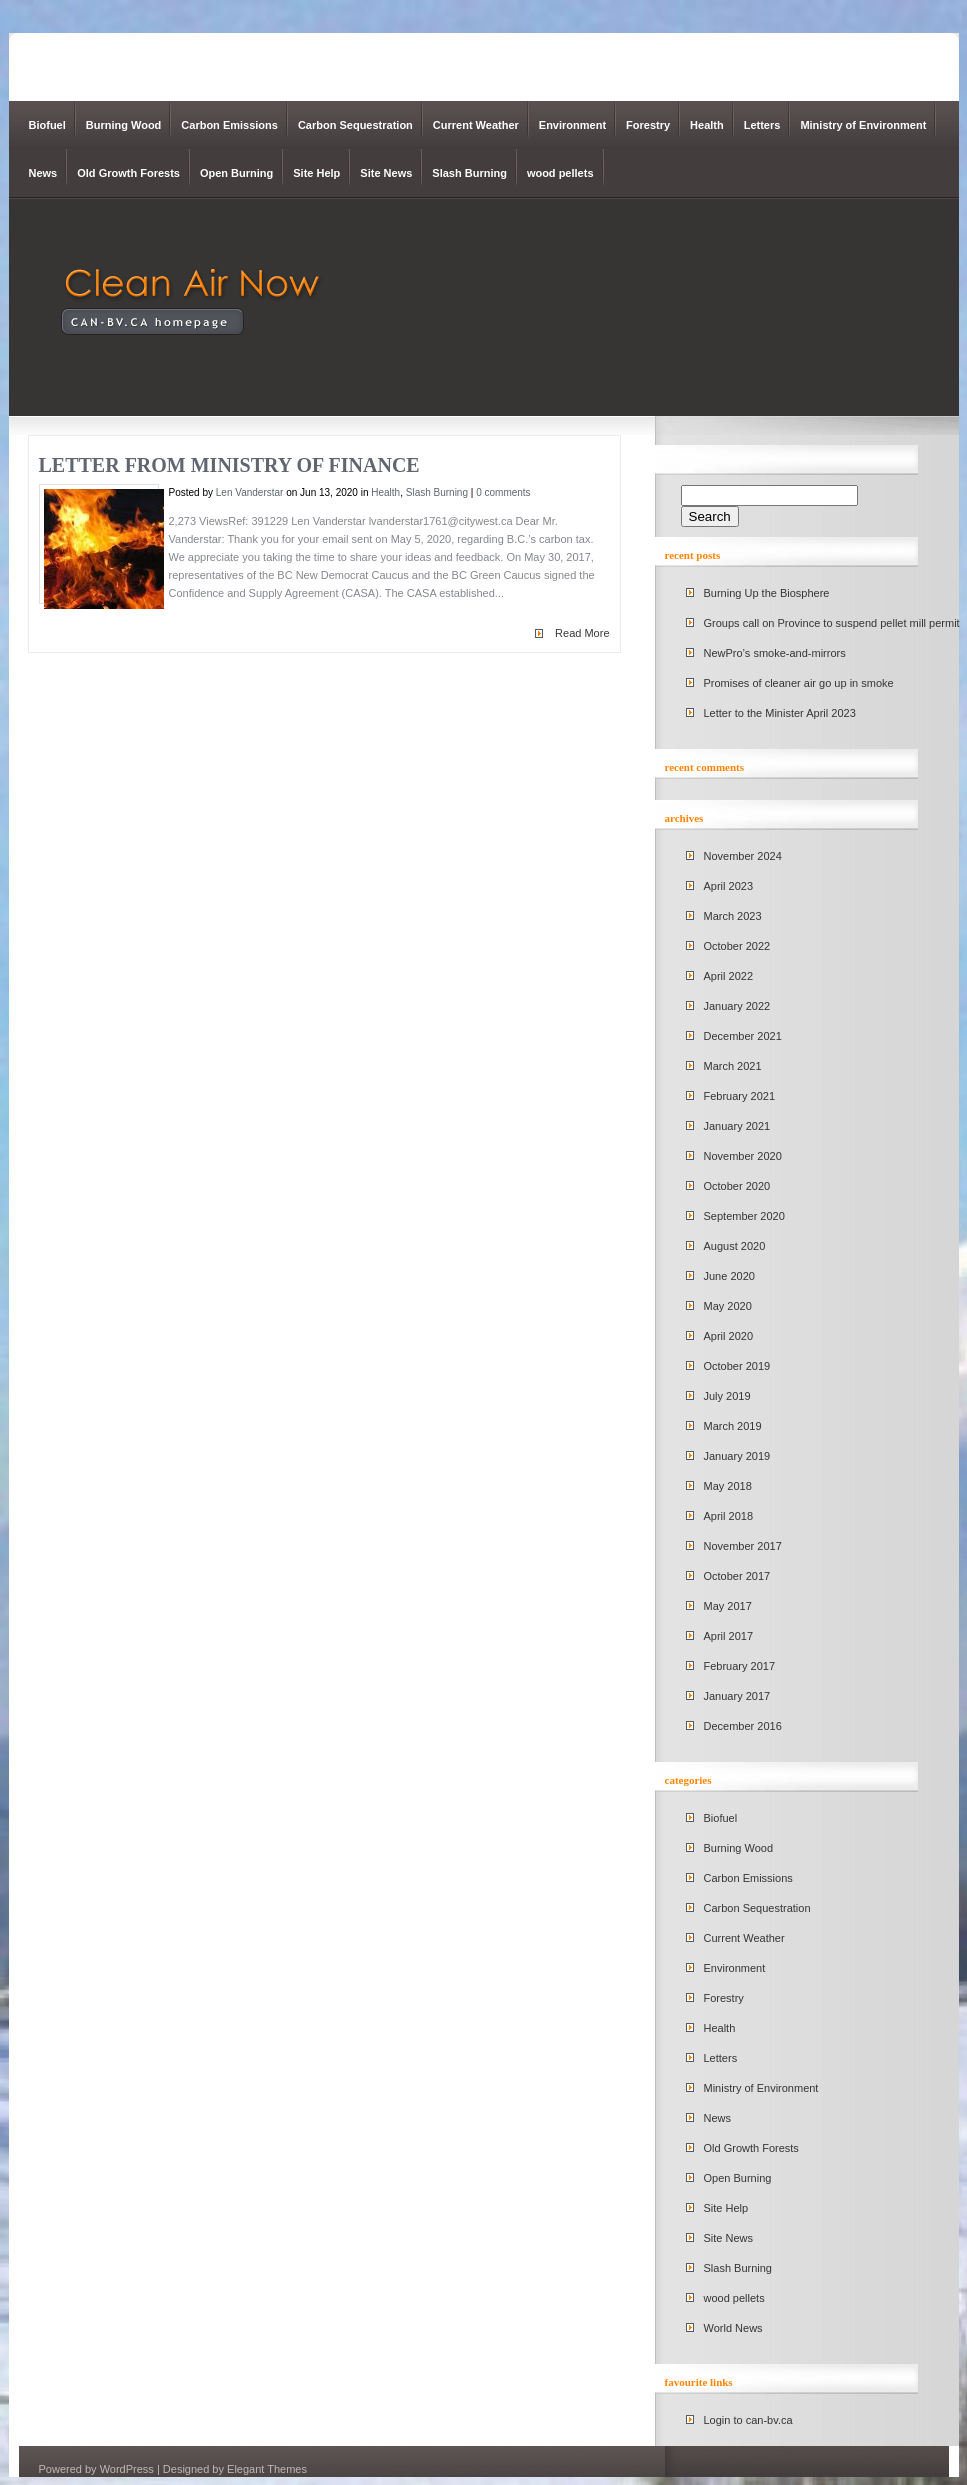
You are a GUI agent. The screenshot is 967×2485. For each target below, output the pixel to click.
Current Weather (476, 125)
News (43, 173)
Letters (762, 125)
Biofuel (47, 125)
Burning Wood (124, 125)
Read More (582, 633)
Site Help (316, 173)
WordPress (127, 2469)
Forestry (648, 125)
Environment (572, 125)
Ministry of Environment (863, 125)
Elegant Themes (267, 2469)
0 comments (503, 492)
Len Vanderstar (250, 492)
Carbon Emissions (229, 125)
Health (707, 125)
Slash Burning (469, 173)
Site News (386, 173)
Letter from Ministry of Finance (229, 465)
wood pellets (560, 173)
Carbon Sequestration (355, 125)
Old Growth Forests (128, 173)
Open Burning (236, 173)
